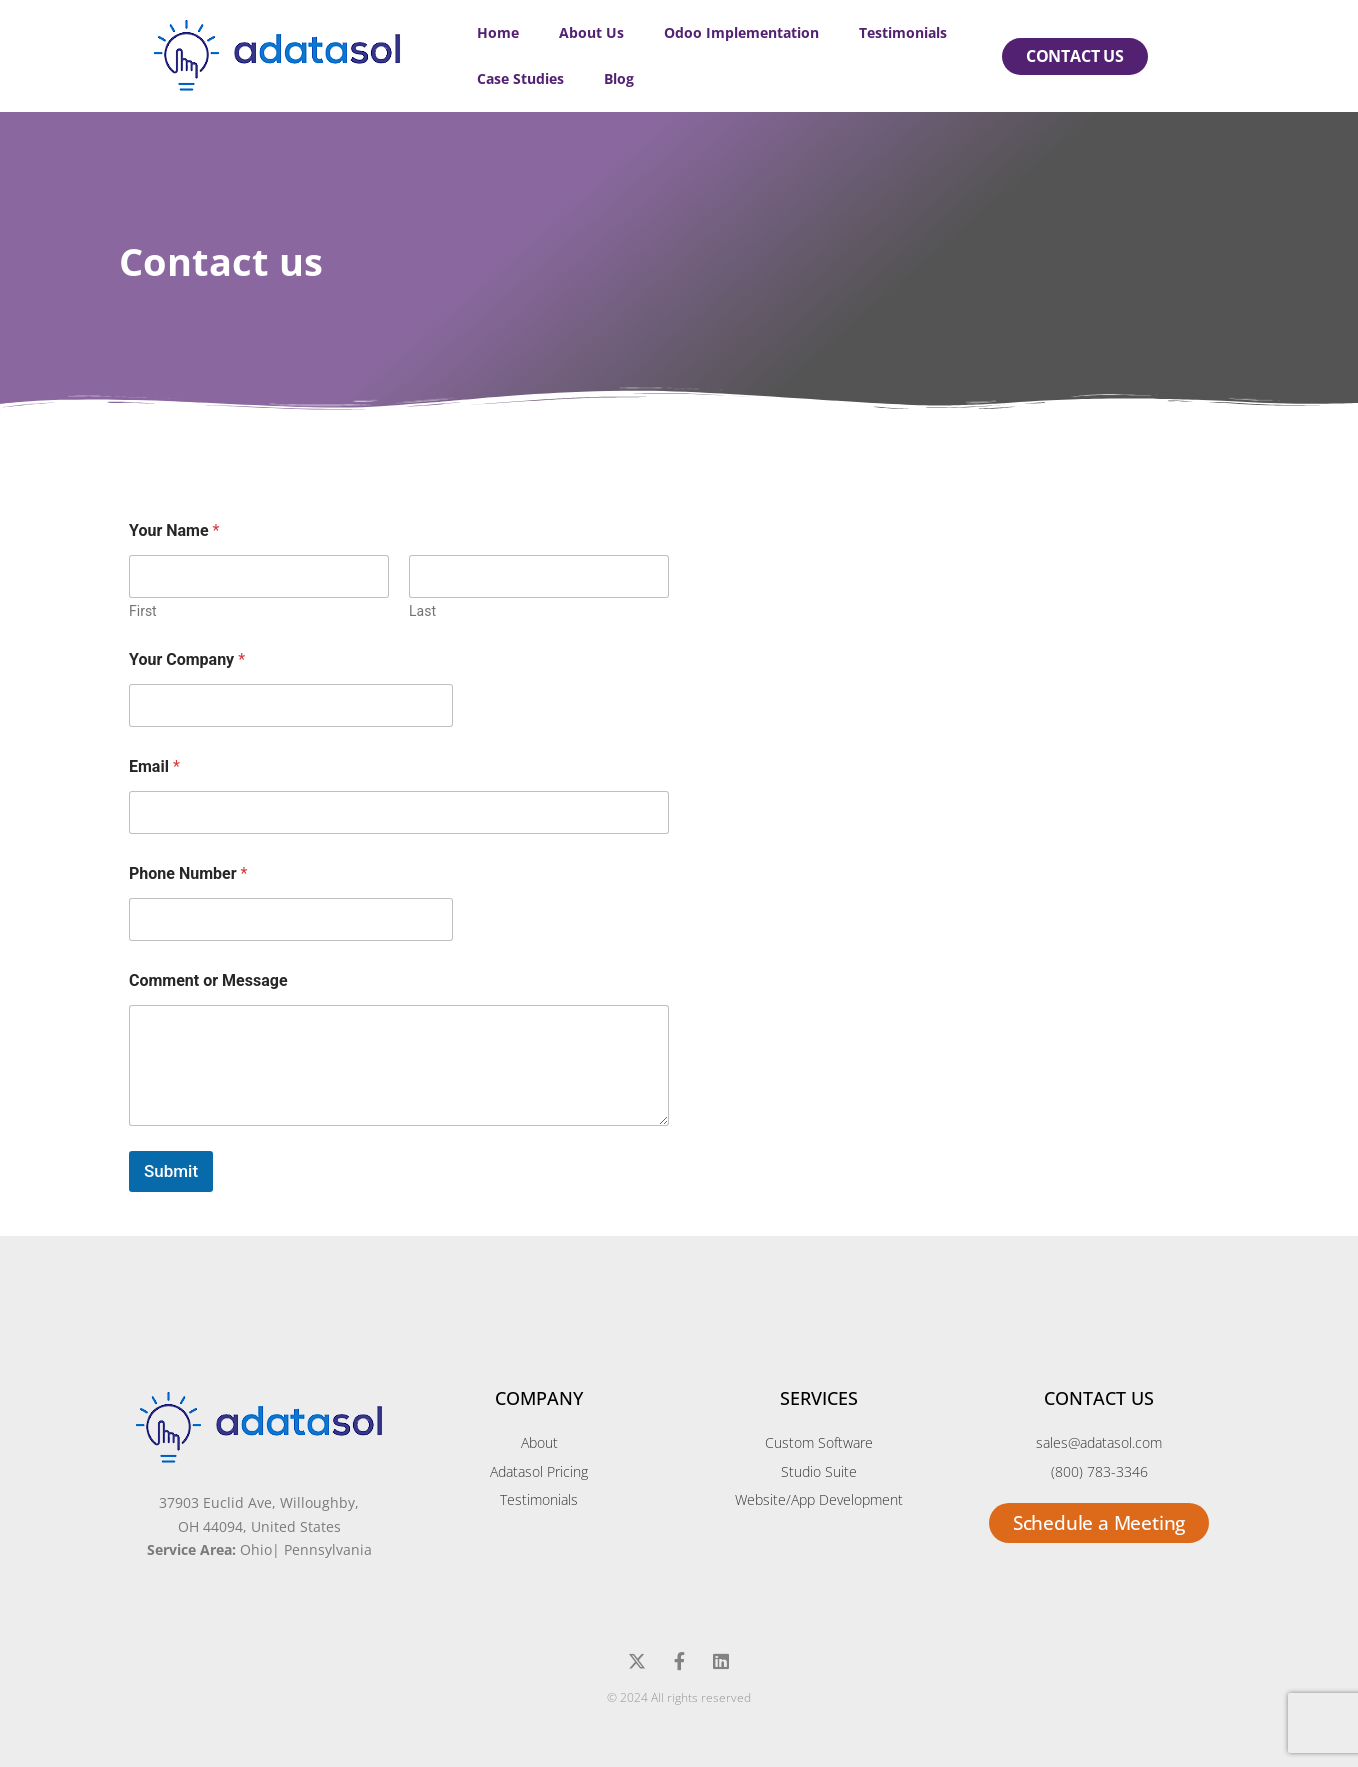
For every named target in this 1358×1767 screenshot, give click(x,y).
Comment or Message (208, 980)
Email (154, 766)
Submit (171, 1171)
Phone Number (188, 873)
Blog (619, 78)
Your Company (187, 659)
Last (422, 611)
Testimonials (903, 32)
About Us (591, 32)
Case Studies (520, 78)
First (143, 611)
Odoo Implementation (741, 32)
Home (498, 32)
